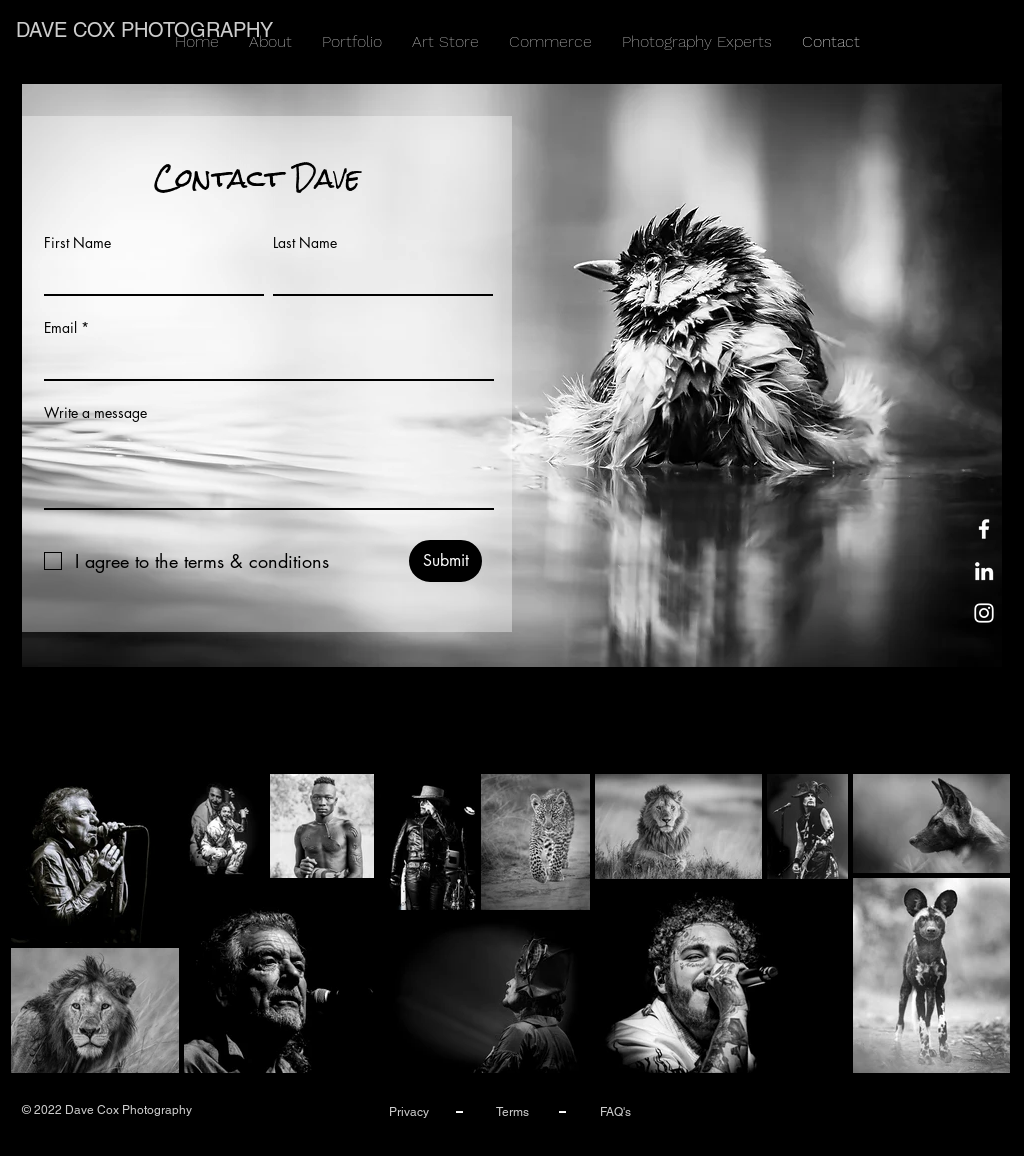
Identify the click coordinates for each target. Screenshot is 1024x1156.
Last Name (305, 243)
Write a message (95, 413)
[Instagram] (984, 613)
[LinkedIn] (984, 571)
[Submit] (445, 561)
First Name (77, 243)
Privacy (409, 1112)
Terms (512, 1112)
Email (60, 328)
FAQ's (615, 1112)
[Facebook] (984, 529)
